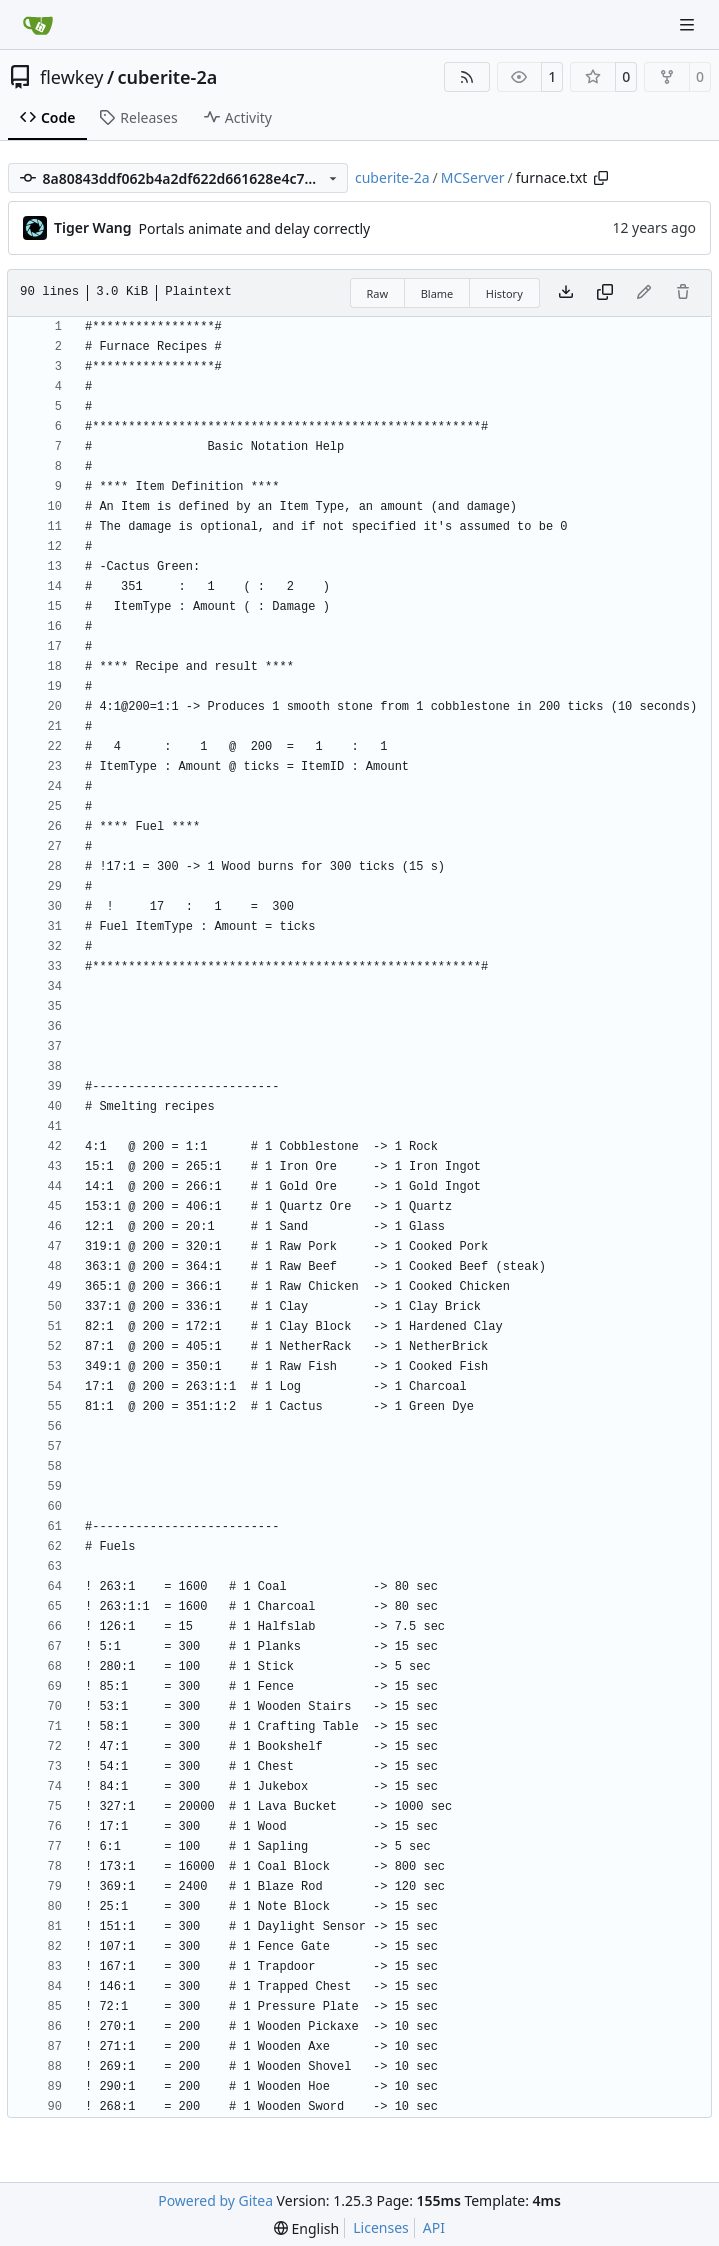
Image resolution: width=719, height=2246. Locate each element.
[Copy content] (605, 293)
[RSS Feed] (467, 77)
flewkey (71, 77)
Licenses (381, 2227)
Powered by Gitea (215, 2200)
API (434, 2227)
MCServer (473, 177)
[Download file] (566, 293)
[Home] (38, 25)
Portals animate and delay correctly (255, 228)
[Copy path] (601, 178)
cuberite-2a (168, 77)
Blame (437, 293)
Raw (378, 293)
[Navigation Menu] (689, 24)
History (504, 293)
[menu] (306, 2228)
